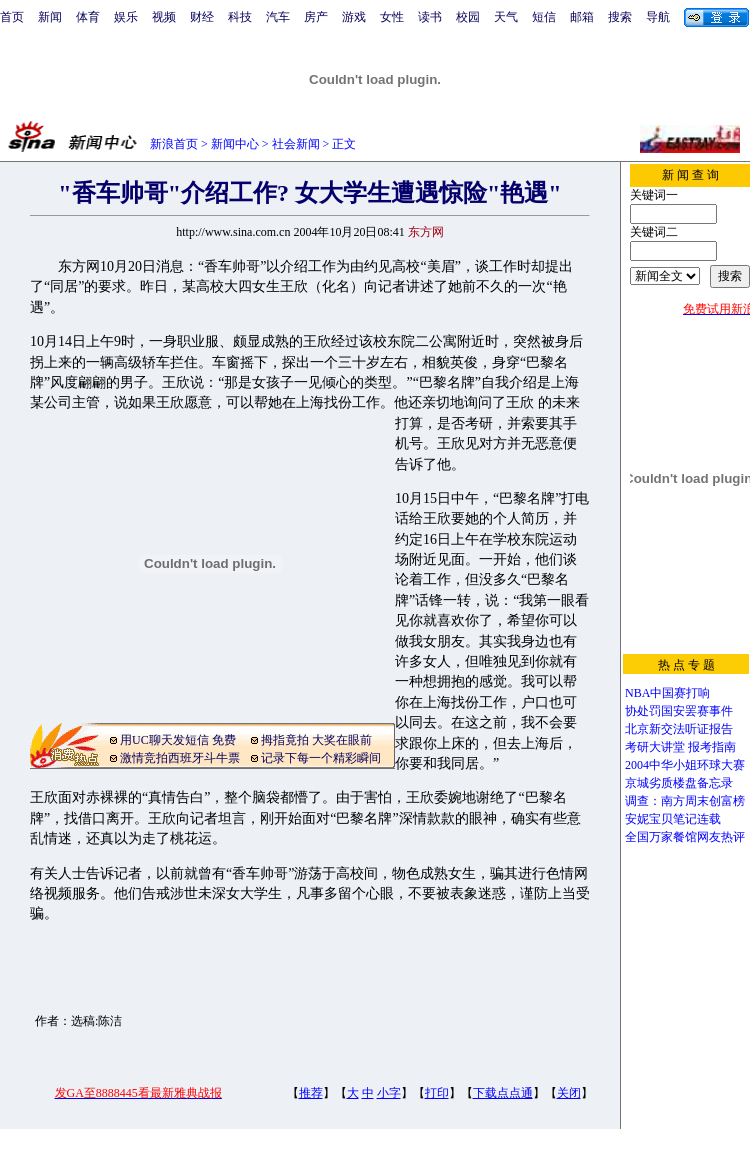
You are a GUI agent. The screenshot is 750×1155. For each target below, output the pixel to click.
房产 (316, 17)
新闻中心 (235, 144)
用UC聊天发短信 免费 (178, 740)
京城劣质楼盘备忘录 (679, 783)
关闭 (569, 1093)
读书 (430, 17)
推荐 (311, 1093)
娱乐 (126, 17)
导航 (658, 17)
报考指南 (712, 747)
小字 (389, 1093)
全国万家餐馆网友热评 (685, 837)
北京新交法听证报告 (679, 729)
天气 (506, 17)
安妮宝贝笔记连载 (673, 819)
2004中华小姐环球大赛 (685, 765)
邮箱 (582, 17)
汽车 (278, 17)
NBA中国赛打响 (667, 693)
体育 (88, 17)
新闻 (50, 17)
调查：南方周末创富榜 (685, 801)
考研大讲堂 (655, 747)
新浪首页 (174, 144)
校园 (468, 17)
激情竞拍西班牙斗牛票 (180, 758)
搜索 (620, 17)
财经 (202, 17)
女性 (392, 17)
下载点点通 (503, 1093)
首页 (12, 17)
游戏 (354, 17)
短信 (544, 17)
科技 (240, 17)
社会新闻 (296, 144)
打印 (437, 1093)
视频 (164, 17)
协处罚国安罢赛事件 (679, 711)
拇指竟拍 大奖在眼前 (316, 740)
